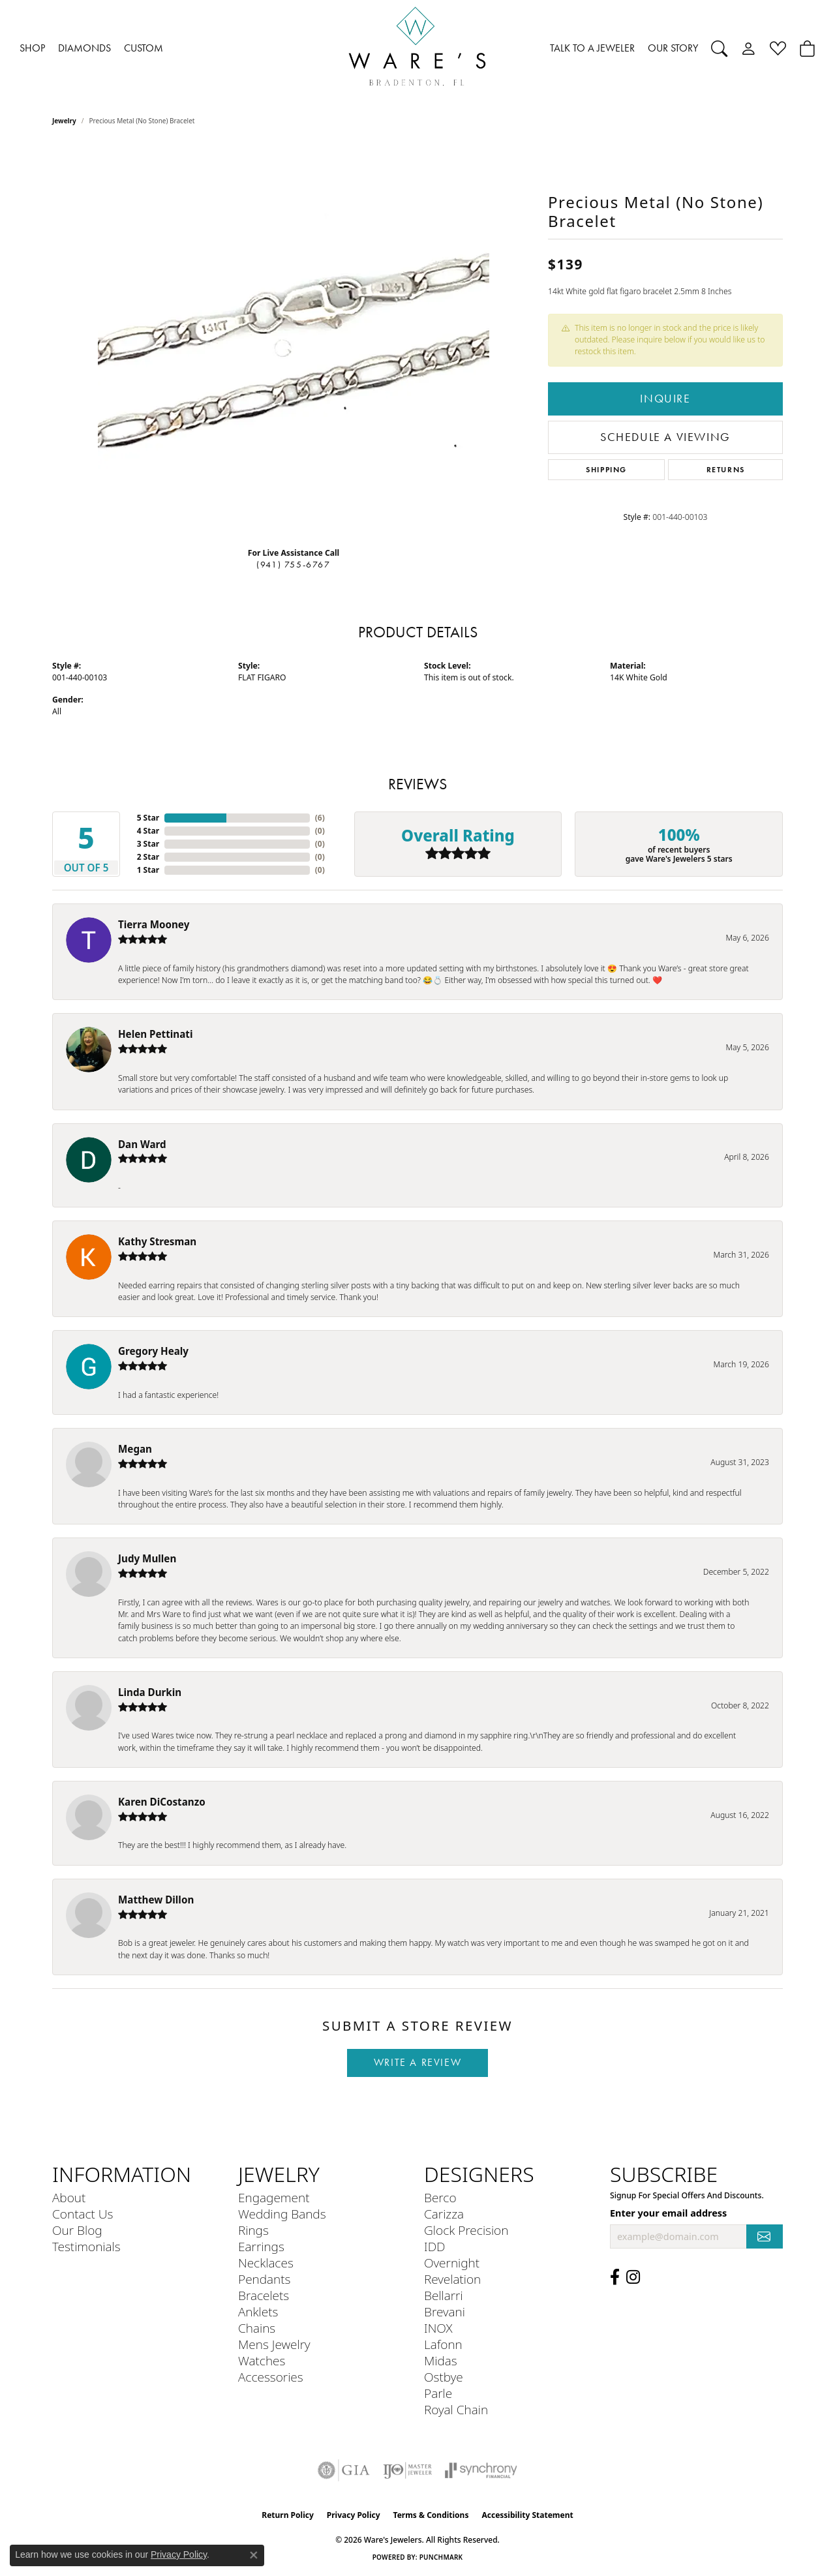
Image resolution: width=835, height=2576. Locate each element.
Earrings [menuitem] (261, 2246)
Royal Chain (456, 2409)
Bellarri (443, 2295)
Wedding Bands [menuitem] (282, 2213)
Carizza (444, 2213)
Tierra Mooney (153, 924)
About (68, 2197)
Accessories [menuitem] (270, 2377)
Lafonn (443, 2344)
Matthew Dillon (156, 1899)
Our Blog (77, 2230)
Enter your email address (668, 2213)
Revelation (452, 2279)
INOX (438, 2328)
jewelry (64, 120)
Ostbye (443, 2377)
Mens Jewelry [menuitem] (274, 2344)
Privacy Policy (353, 2515)
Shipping (606, 469)
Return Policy (288, 2515)
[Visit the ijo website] (407, 2470)
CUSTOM (143, 48)
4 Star (148, 830)
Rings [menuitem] (253, 2230)
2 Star (148, 856)
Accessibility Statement (527, 2515)
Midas (440, 2360)
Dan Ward (142, 1144)
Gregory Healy (153, 1350)
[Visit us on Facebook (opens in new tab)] (615, 2277)
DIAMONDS (84, 48)
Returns (725, 469)
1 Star (148, 869)
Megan (135, 1448)
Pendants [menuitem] (264, 2279)
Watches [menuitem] (261, 2360)
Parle (438, 2393)
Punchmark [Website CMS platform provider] (441, 2557)
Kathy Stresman (157, 1241)
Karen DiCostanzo (161, 1801)
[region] (293, 341)
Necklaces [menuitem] (266, 2262)
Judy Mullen (147, 1558)
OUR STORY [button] (673, 48)
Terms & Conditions (431, 2515)
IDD (435, 2246)
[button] (719, 48)
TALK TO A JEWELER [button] (592, 48)
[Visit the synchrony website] (481, 2470)
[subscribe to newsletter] (764, 2236)
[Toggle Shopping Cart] (807, 48)
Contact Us (82, 2213)
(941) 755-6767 (293, 564)
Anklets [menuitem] (258, 2311)
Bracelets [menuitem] (263, 2295)
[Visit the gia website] (344, 2470)
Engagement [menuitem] (273, 2197)
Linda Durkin (149, 1692)
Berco (440, 2197)
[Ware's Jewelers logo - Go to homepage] (417, 48)
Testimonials (86, 2246)
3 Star (148, 843)
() (320, 817)
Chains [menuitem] (256, 2328)
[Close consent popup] (254, 2555)
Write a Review (417, 2062)
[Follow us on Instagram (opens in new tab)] (633, 2277)
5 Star (148, 817)
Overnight (451, 2262)
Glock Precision (466, 2230)
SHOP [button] (32, 48)
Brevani (444, 2311)
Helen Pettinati (155, 1033)
